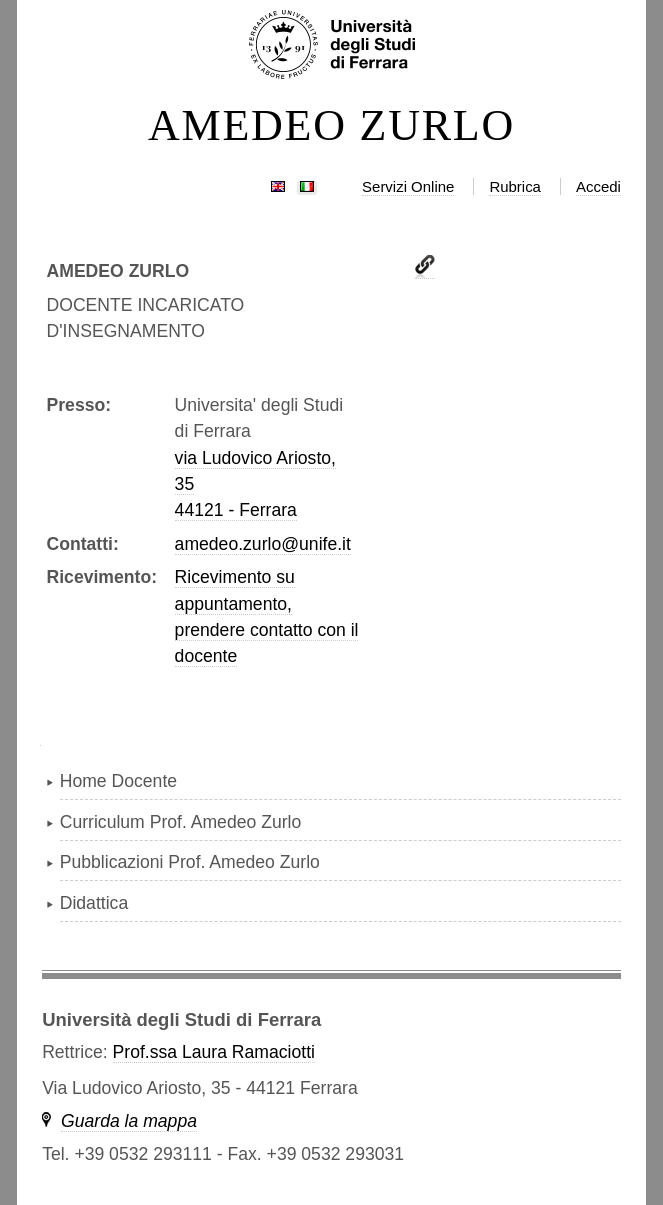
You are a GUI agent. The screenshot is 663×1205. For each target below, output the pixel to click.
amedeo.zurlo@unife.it (263, 544)
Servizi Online (408, 186)
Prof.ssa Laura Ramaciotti (214, 1052)
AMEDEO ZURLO (331, 126)
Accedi (598, 186)
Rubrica (515, 186)
